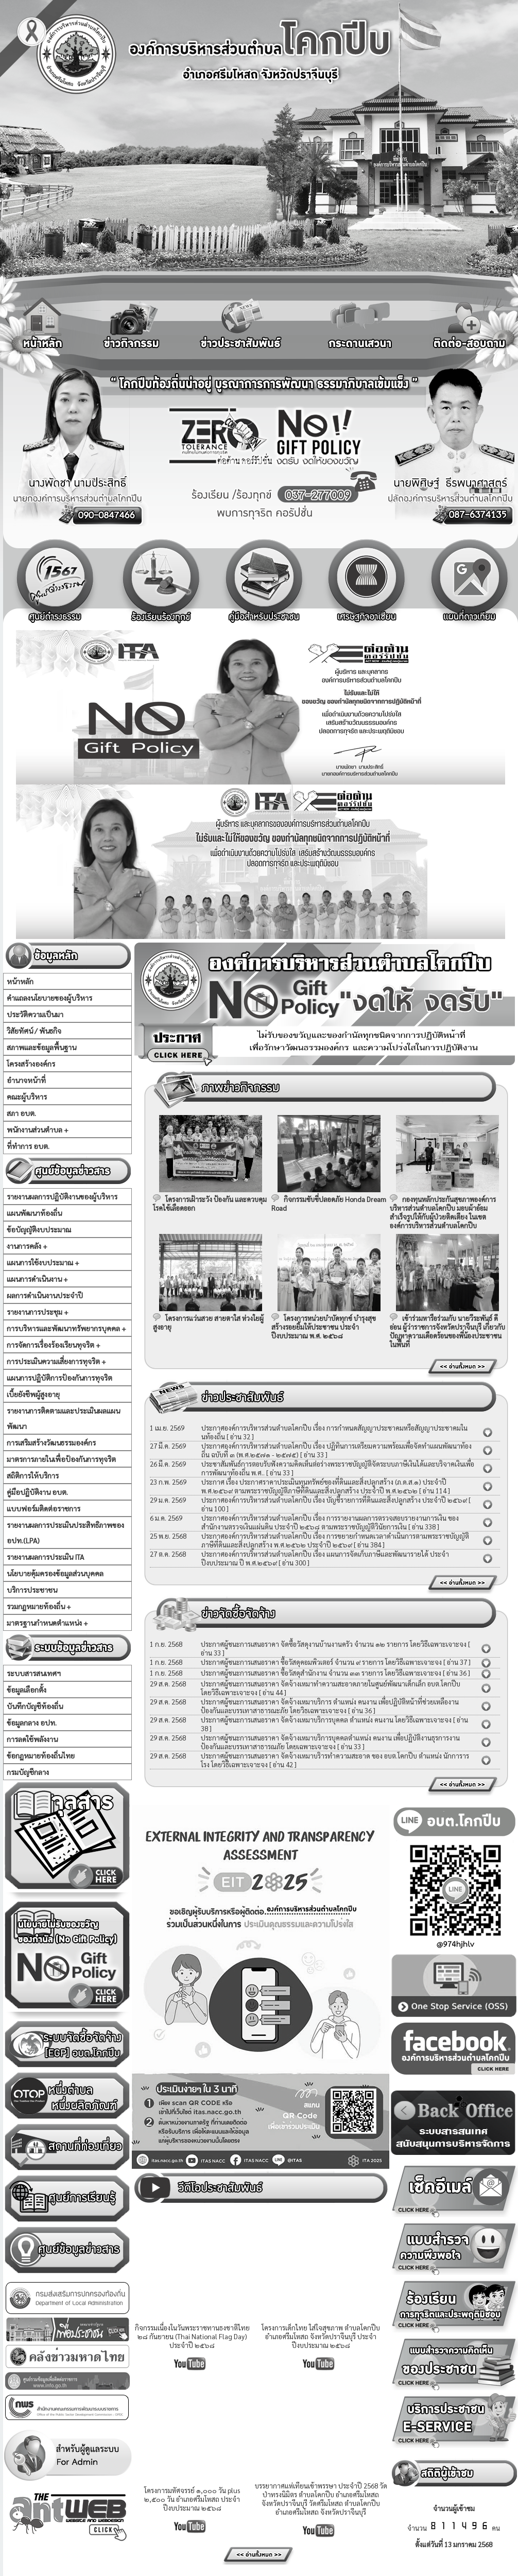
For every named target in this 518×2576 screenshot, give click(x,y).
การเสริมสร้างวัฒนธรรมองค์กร (51, 1442)
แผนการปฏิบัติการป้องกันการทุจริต (59, 1377)
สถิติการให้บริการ (33, 1475)
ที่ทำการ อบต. (28, 1146)
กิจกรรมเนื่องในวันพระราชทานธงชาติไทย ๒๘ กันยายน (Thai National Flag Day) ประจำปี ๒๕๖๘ (192, 2336)
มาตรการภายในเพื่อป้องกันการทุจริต (61, 1459)
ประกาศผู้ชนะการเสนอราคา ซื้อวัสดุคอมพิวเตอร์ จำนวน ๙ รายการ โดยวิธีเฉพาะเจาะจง (321, 1662)
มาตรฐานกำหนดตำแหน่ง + (47, 1622)
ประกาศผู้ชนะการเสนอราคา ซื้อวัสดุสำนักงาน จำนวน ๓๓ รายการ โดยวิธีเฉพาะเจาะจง (321, 1672)
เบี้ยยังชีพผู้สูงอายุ (33, 1394)
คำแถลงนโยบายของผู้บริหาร (49, 997)
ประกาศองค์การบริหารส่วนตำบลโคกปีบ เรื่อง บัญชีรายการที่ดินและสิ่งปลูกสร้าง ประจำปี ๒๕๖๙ (334, 1499)
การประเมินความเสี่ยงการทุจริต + (56, 1361)
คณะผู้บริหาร (27, 1096)
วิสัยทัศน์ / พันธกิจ (34, 1030)
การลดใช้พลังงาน (32, 1739)
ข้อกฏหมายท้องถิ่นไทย (41, 1755)
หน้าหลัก (20, 981)
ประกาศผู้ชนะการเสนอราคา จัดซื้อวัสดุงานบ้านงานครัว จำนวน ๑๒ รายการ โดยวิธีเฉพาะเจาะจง (334, 1644)
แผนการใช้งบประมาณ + (43, 1262)
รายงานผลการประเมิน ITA (45, 1556)
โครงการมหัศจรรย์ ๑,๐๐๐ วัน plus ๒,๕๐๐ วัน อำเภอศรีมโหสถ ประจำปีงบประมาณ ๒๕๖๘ (192, 2499)
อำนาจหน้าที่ (26, 1080)
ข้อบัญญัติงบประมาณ (39, 1229)
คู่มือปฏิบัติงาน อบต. (37, 1491)
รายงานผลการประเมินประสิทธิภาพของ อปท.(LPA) (65, 1532)
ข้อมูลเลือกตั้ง (26, 1689)
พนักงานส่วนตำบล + (37, 1129)
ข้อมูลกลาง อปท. (32, 1722)
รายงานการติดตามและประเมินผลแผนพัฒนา (63, 1418)
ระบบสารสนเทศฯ (34, 1673)
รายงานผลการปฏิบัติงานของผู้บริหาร (62, 1196)
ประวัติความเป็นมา (35, 1014)
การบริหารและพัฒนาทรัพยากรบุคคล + (66, 1328)
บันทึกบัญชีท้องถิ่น (35, 1706)
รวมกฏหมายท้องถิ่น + (39, 1606)
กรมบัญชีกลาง (28, 1772)
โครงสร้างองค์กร (31, 1063)
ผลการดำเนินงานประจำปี (45, 1295)
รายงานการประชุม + (37, 1311)
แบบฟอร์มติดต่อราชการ (43, 1508)
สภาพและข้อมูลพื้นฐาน (41, 1047)
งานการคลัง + (27, 1245)
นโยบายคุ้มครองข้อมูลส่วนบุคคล (55, 1573)
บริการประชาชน (32, 1589)
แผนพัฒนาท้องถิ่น (34, 1212)
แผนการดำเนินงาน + (37, 1278)
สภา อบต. (21, 1113)
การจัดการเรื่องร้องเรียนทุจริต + (53, 1344)
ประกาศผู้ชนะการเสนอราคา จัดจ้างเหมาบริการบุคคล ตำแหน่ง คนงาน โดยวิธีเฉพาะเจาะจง (327, 1719)
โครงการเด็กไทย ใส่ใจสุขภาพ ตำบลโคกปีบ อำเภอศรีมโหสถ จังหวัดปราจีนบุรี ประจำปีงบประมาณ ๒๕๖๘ (321, 2336)
